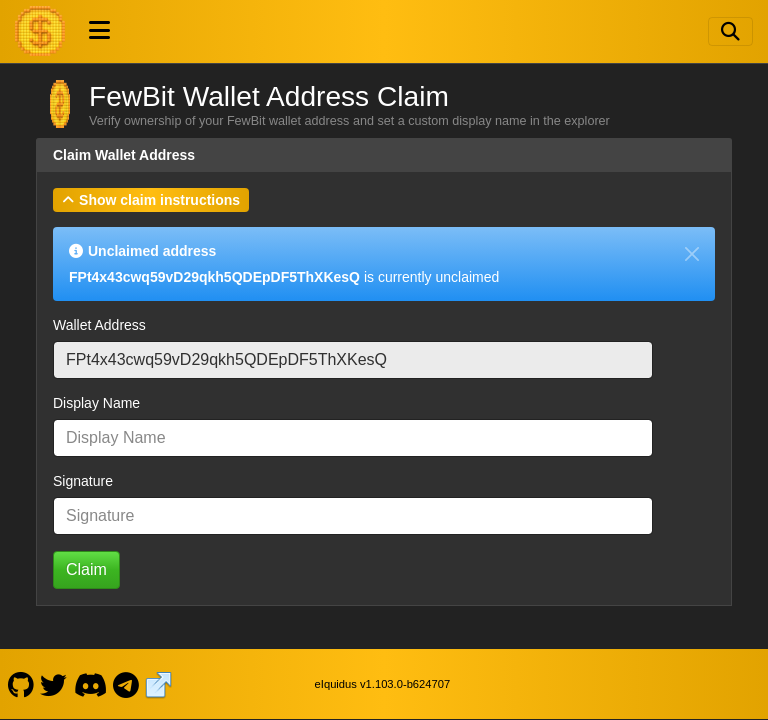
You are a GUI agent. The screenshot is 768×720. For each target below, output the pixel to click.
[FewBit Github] (20, 684)
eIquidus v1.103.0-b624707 (383, 684)
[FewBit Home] (40, 31)
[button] (151, 200)
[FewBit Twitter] (54, 684)
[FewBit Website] (159, 684)
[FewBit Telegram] (126, 684)
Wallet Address (99, 325)
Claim (86, 569)
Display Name (96, 403)
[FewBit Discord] (90, 684)
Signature (83, 481)
